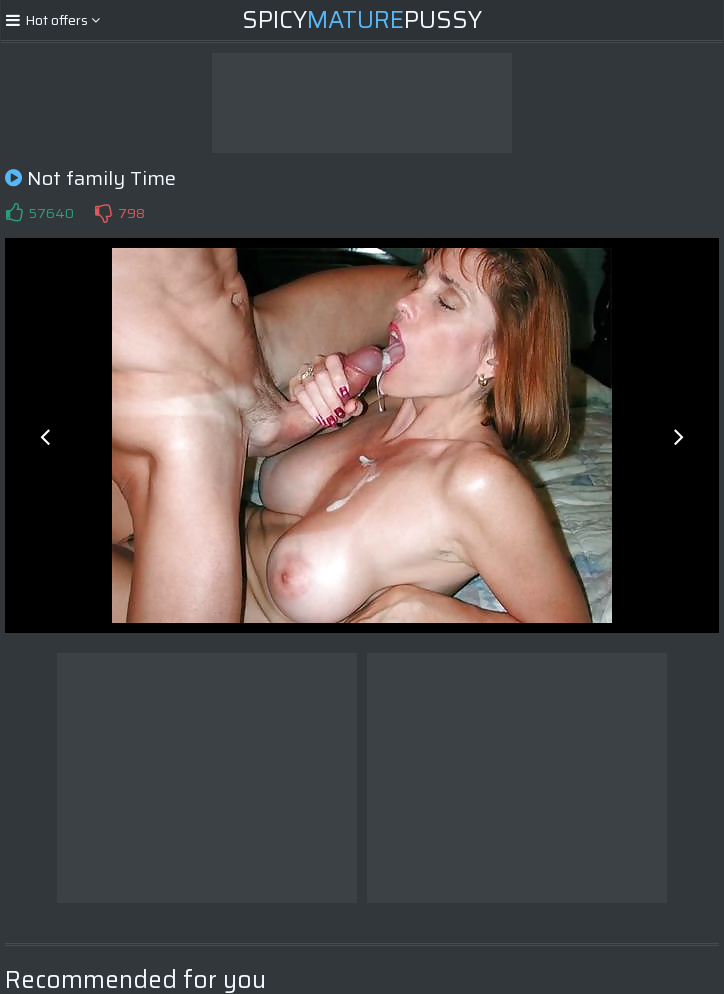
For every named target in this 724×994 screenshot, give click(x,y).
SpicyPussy (362, 20)
